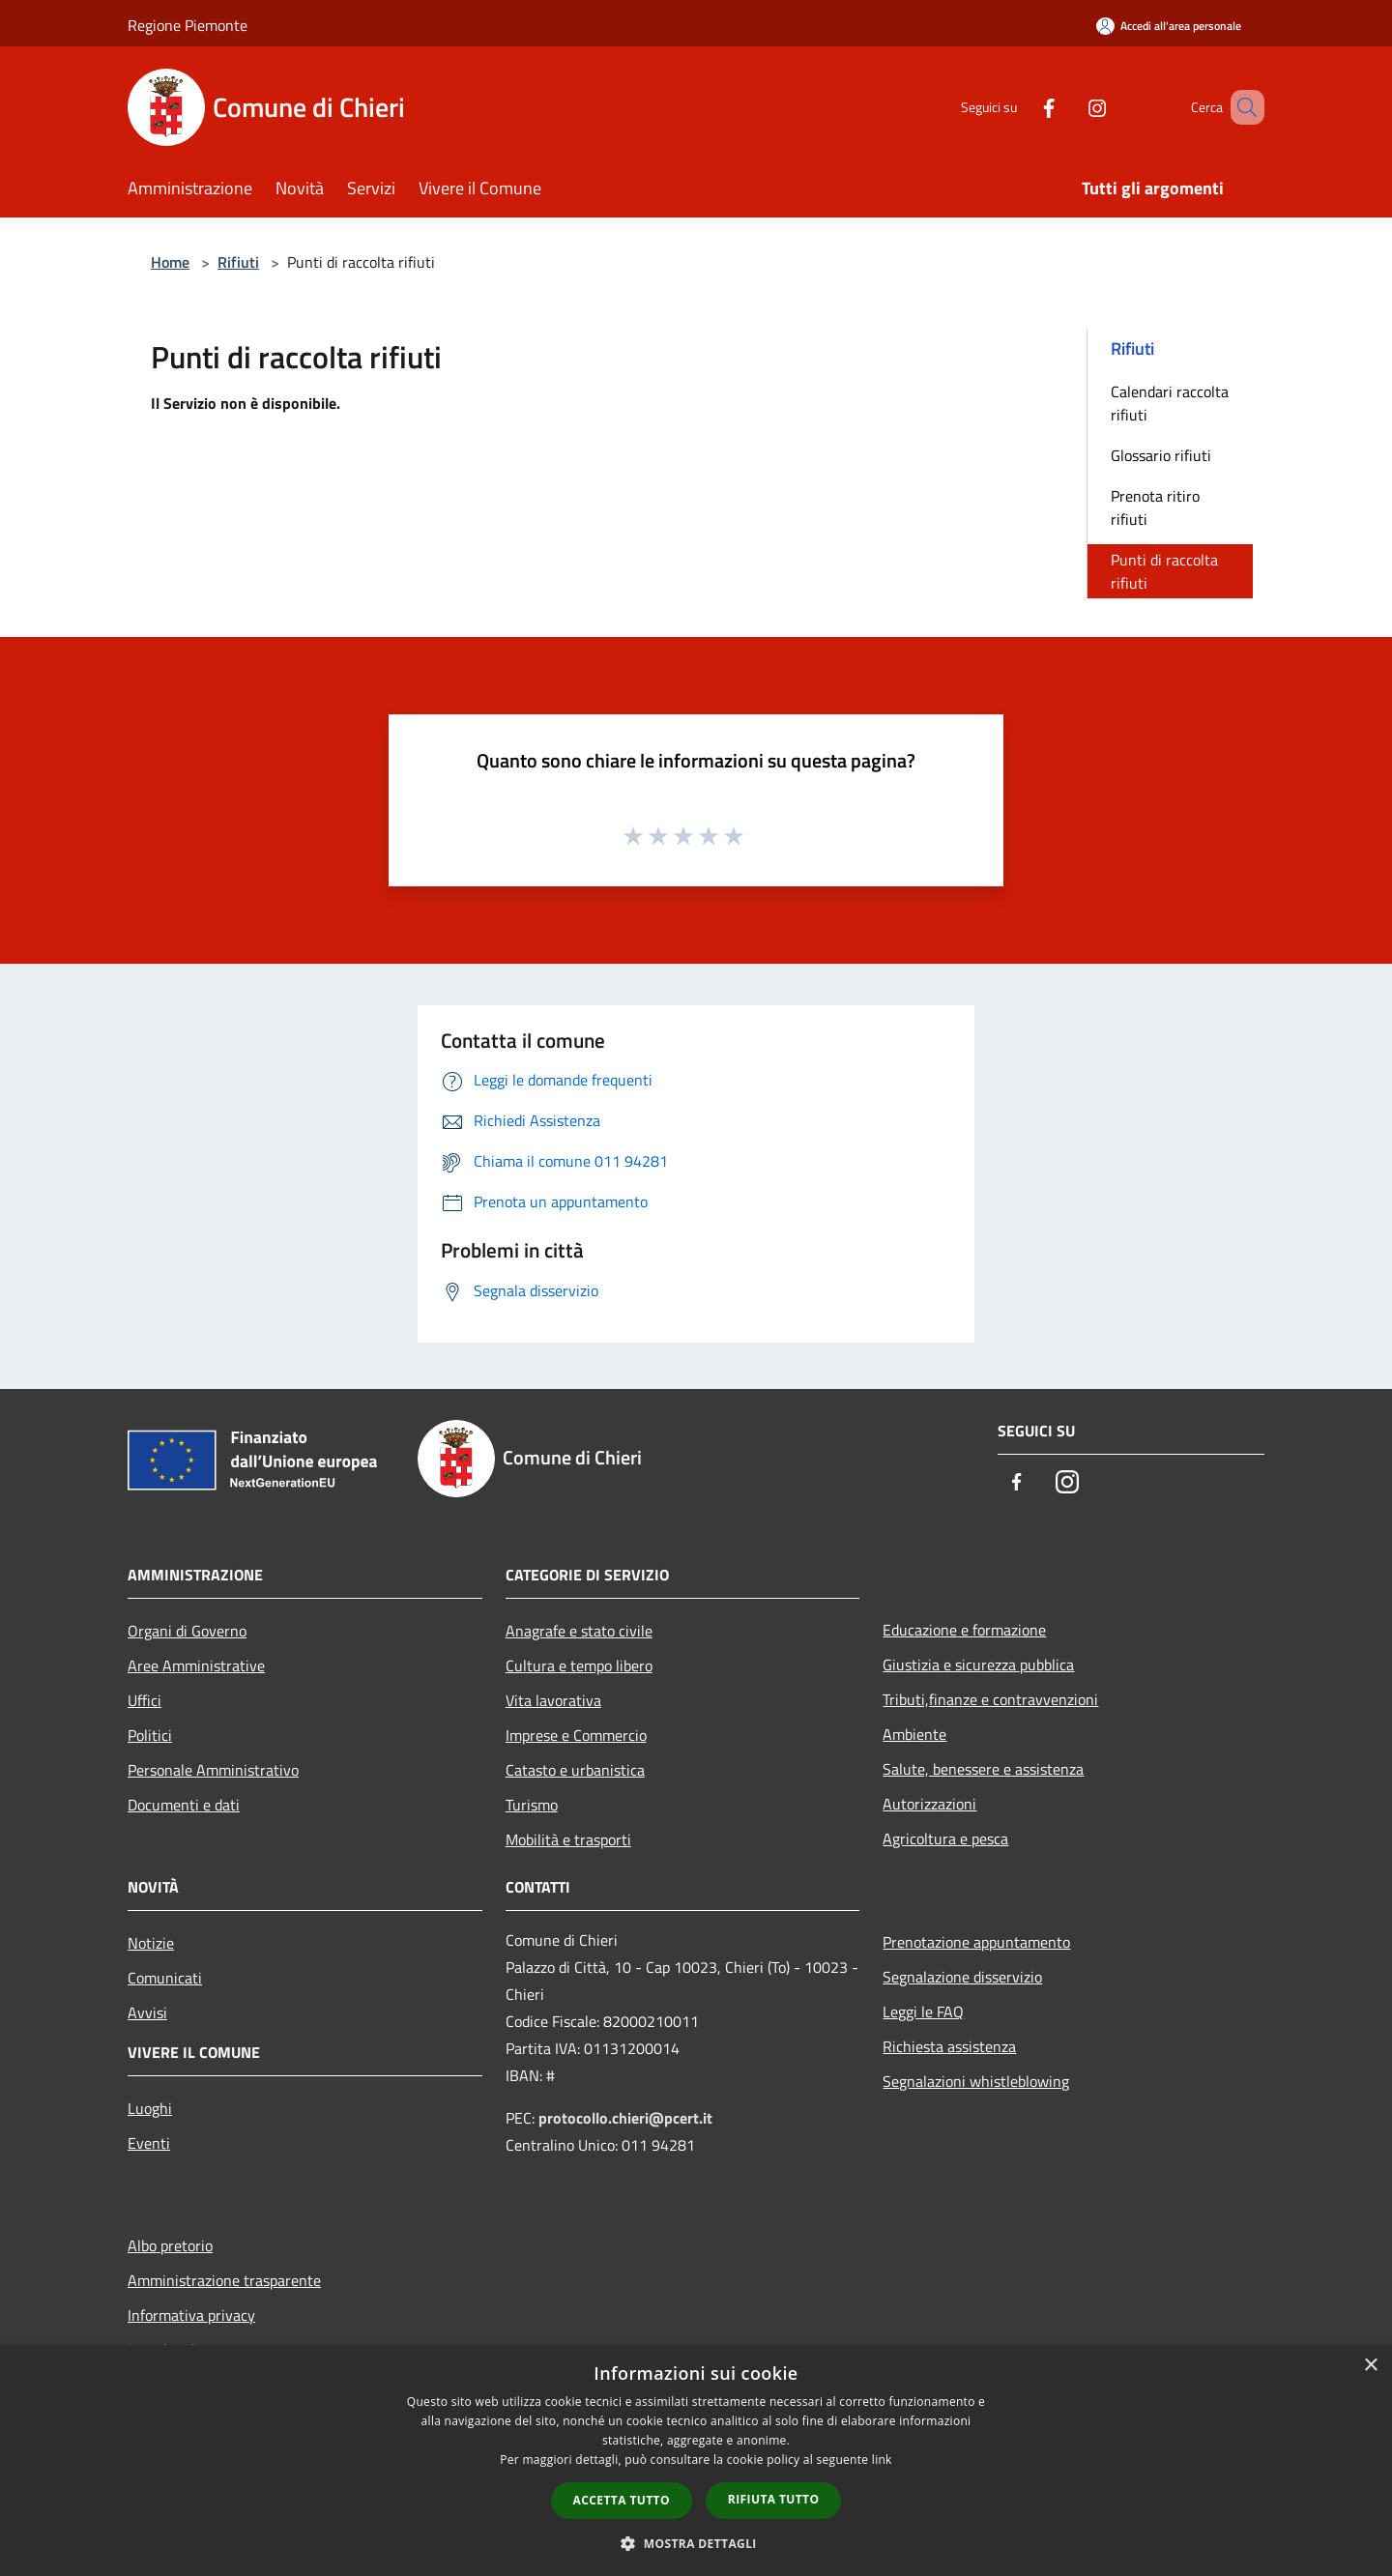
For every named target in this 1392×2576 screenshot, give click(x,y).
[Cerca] (1241, 107)
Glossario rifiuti (1161, 455)
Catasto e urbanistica (575, 1769)
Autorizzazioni (929, 1803)
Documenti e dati (184, 1804)
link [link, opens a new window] (882, 2459)
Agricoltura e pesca (945, 1838)
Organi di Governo (187, 1630)
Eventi (149, 2143)
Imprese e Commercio (576, 1735)
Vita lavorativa (553, 1700)
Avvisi (147, 2012)
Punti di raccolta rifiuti (1164, 571)
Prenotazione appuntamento (976, 1942)
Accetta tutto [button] (621, 2500)
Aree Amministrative (196, 1665)
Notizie (151, 1942)
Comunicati (165, 1977)
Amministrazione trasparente (224, 2280)
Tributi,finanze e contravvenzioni (990, 1699)
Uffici (144, 1700)
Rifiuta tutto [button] (774, 2499)
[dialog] (696, 2460)
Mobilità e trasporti (568, 1839)
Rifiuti (238, 262)
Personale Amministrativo (213, 1769)
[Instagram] (1069, 107)
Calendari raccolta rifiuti (1170, 403)
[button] (696, 2543)
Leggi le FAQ (923, 2011)
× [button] (1370, 2366)
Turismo (532, 1804)
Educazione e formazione (964, 1629)
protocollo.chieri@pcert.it (625, 2117)
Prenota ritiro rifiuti (1155, 507)
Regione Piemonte (187, 25)
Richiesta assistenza (949, 2046)
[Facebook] (1020, 107)
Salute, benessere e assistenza (983, 1768)
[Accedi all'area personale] (1168, 25)
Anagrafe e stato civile (579, 1630)
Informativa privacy (191, 2315)
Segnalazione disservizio (962, 1976)
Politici (150, 1735)
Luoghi (150, 2108)
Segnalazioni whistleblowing (976, 2081)
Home (170, 262)
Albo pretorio (170, 2245)
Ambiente (914, 1734)
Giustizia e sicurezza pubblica (978, 1664)
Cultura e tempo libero (579, 1665)
